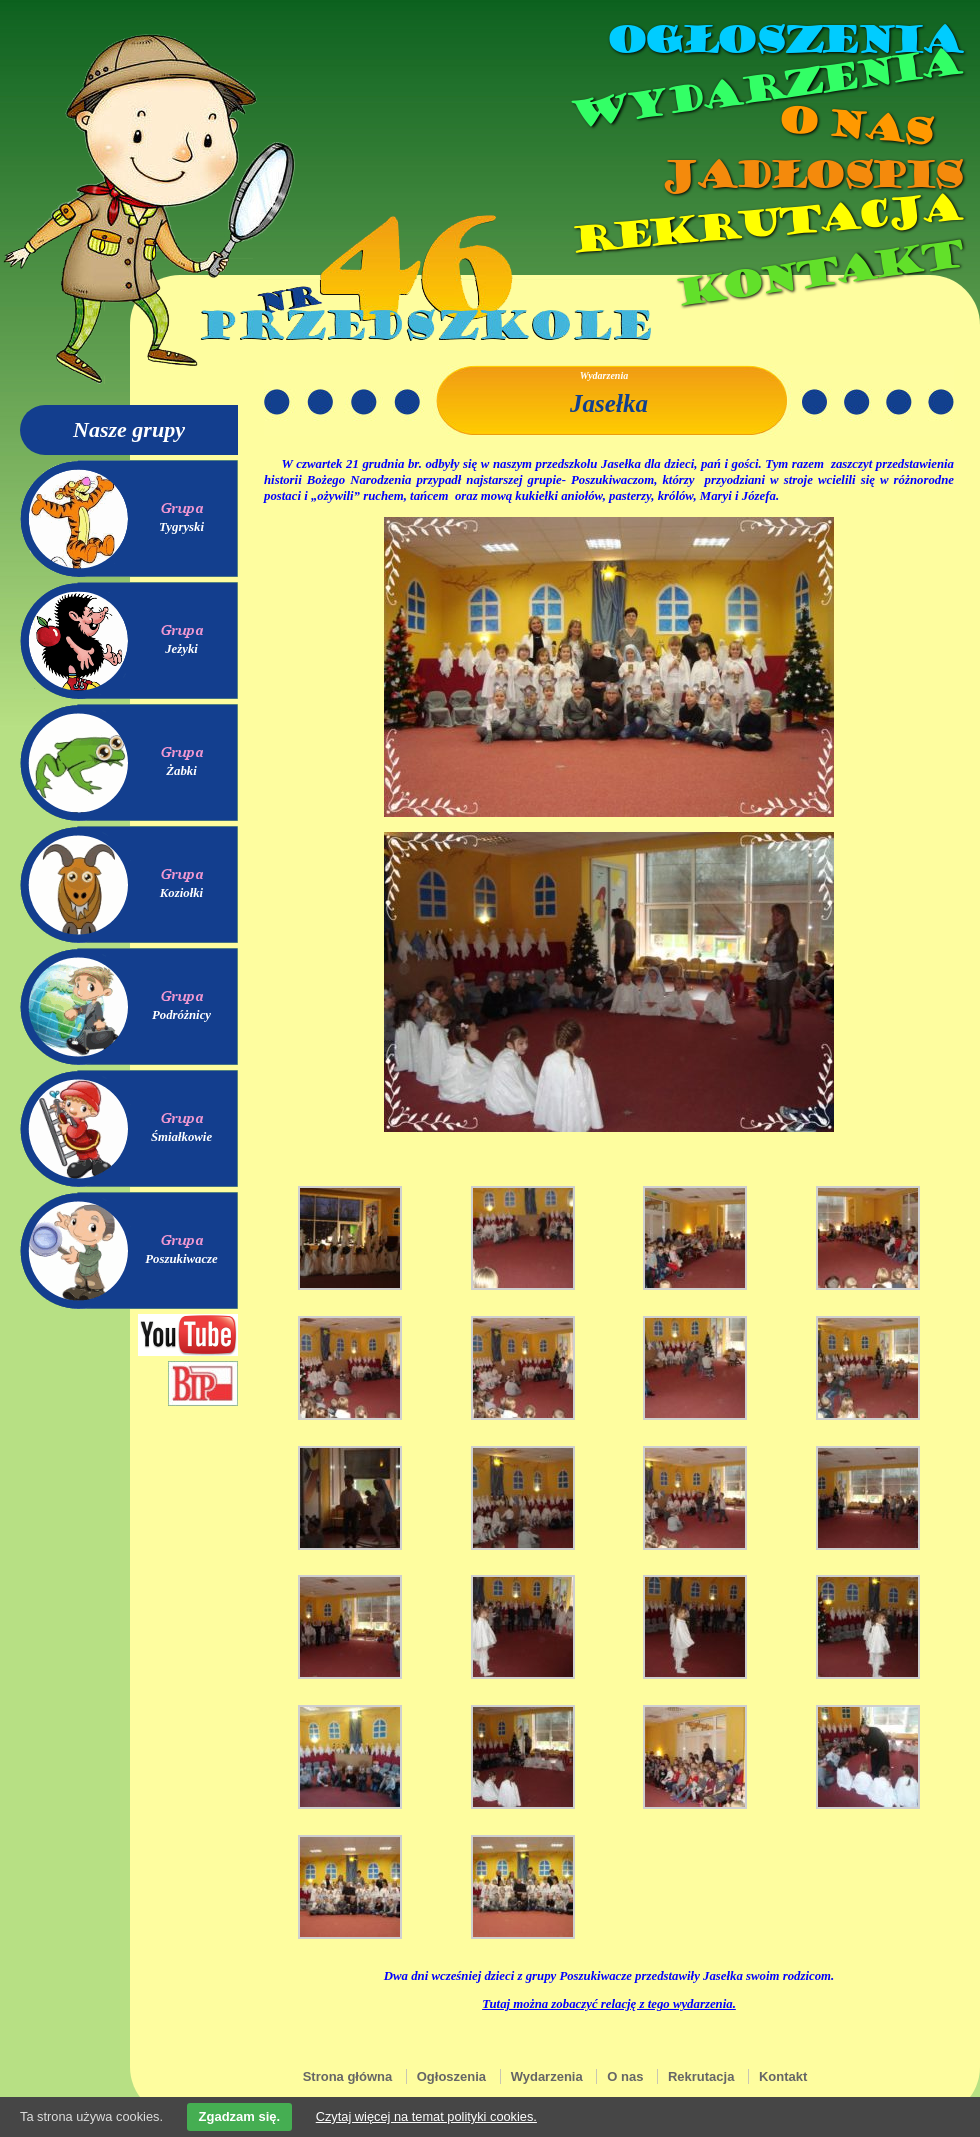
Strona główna (348, 2076)
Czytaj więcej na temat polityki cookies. (426, 2116)
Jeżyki (181, 649)
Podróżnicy (181, 1015)
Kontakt (817, 273)
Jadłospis (810, 175)
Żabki (181, 771)
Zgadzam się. (240, 2116)
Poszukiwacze (181, 1259)
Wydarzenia (764, 89)
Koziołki (181, 893)
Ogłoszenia (783, 40)
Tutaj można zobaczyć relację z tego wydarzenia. (609, 2004)
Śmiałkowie (181, 1137)
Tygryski (181, 527)
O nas (854, 125)
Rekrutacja (765, 224)
